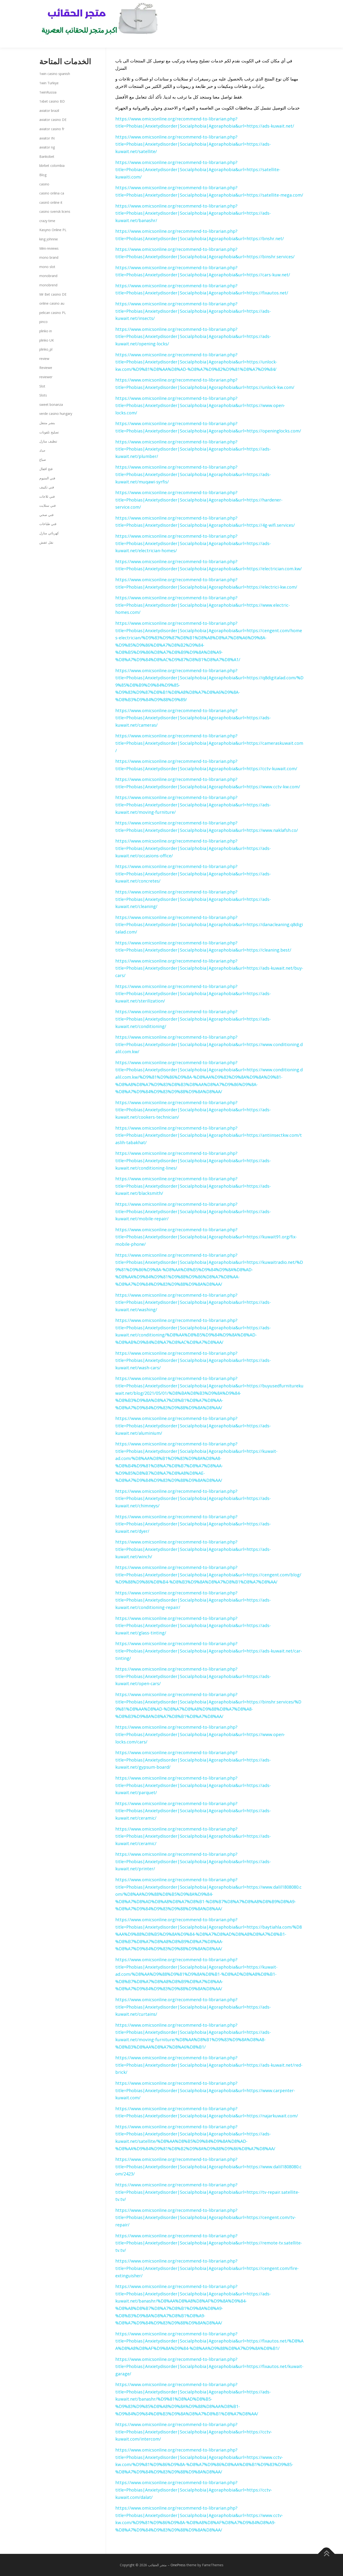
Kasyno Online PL (52, 230)
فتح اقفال (46, 469)
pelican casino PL (52, 312)
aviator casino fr (51, 129)
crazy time (47, 220)
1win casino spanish (54, 73)
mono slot (47, 266)
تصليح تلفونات (49, 432)
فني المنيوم (47, 478)
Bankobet (46, 156)
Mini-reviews (49, 248)
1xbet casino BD (52, 101)
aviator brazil (49, 110)
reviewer (45, 377)
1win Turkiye (49, 83)
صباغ (42, 459)
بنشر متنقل (47, 423)
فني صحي (46, 514)
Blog (42, 175)
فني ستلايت (47, 505)
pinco (43, 321)
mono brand (48, 257)
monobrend (48, 285)
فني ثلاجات (47, 496)
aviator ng (47, 147)
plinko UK (46, 340)
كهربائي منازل (49, 533)
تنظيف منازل (48, 441)
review (44, 358)
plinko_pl (45, 349)
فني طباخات (47, 523)
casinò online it (50, 202)
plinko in (45, 331)
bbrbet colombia (52, 165)
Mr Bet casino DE (52, 294)
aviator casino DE (52, 119)
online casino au (51, 303)
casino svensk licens (54, 211)
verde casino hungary (55, 413)
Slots (43, 395)
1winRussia (47, 92)
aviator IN (47, 138)
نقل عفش (46, 542)
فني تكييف (46, 487)
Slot (42, 386)
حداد (42, 450)
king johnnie (48, 239)
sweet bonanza (51, 404)
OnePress (178, 2565)
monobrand (48, 275)
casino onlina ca (51, 193)
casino (44, 184)
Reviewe (45, 367)
